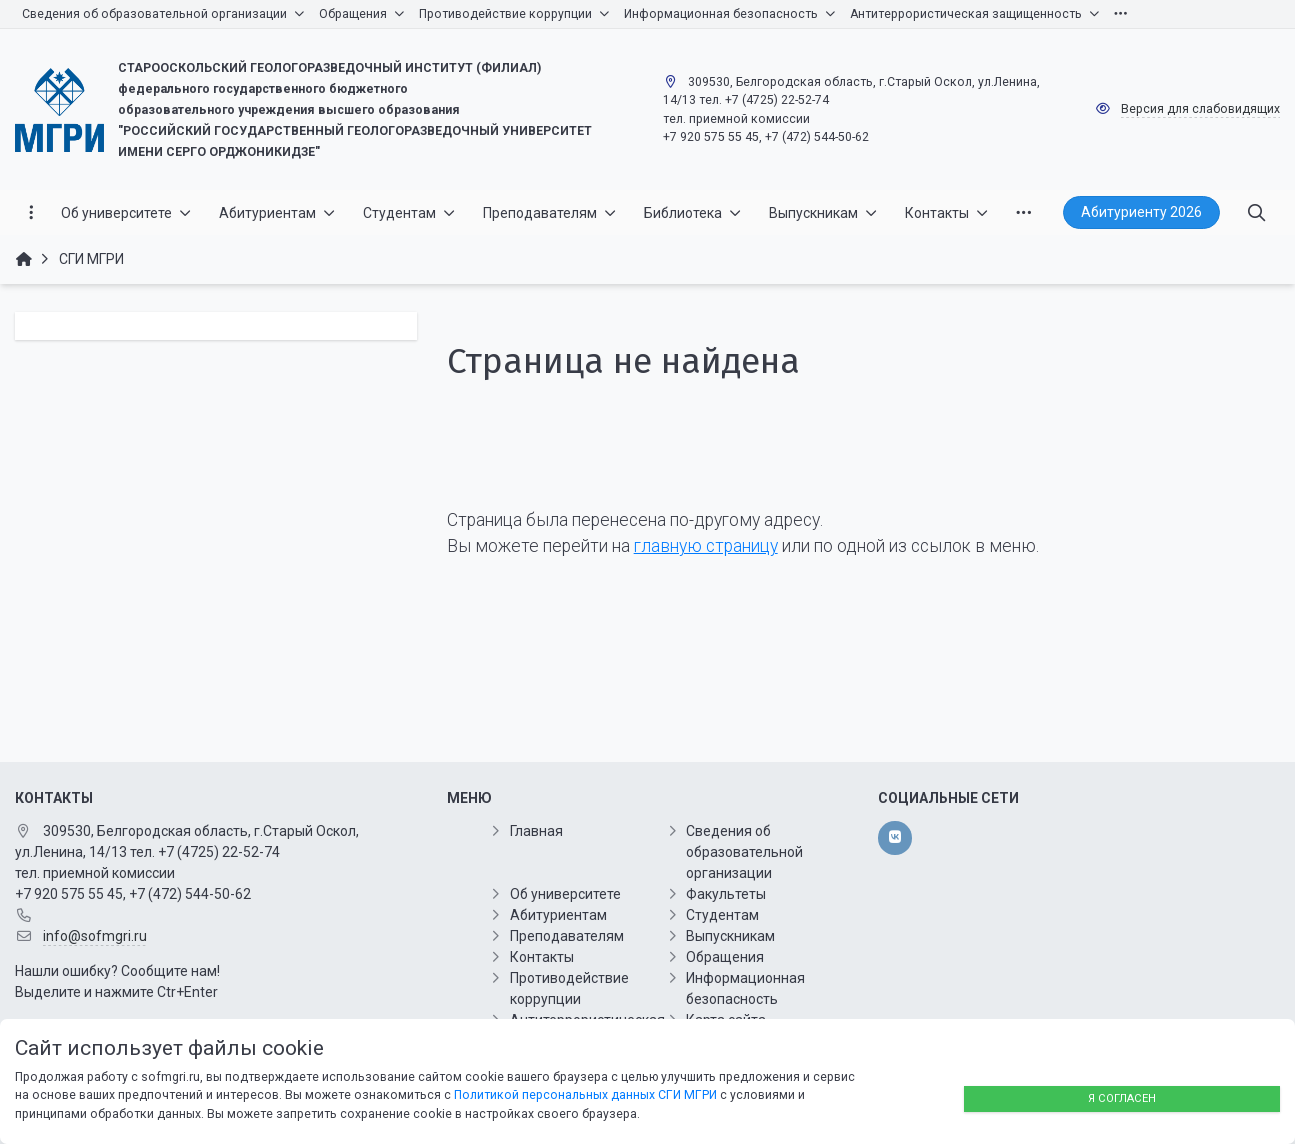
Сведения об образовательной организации (744, 852)
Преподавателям (567, 936)
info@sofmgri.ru (95, 936)
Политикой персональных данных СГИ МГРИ (585, 1095)
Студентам (722, 915)
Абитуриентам (558, 915)
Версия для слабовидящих (1200, 109)
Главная (536, 831)
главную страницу (706, 546)
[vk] (894, 838)
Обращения (725, 957)
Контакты (542, 957)
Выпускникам (730, 936)
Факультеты (726, 894)
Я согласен (1122, 1098)
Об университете (565, 894)
